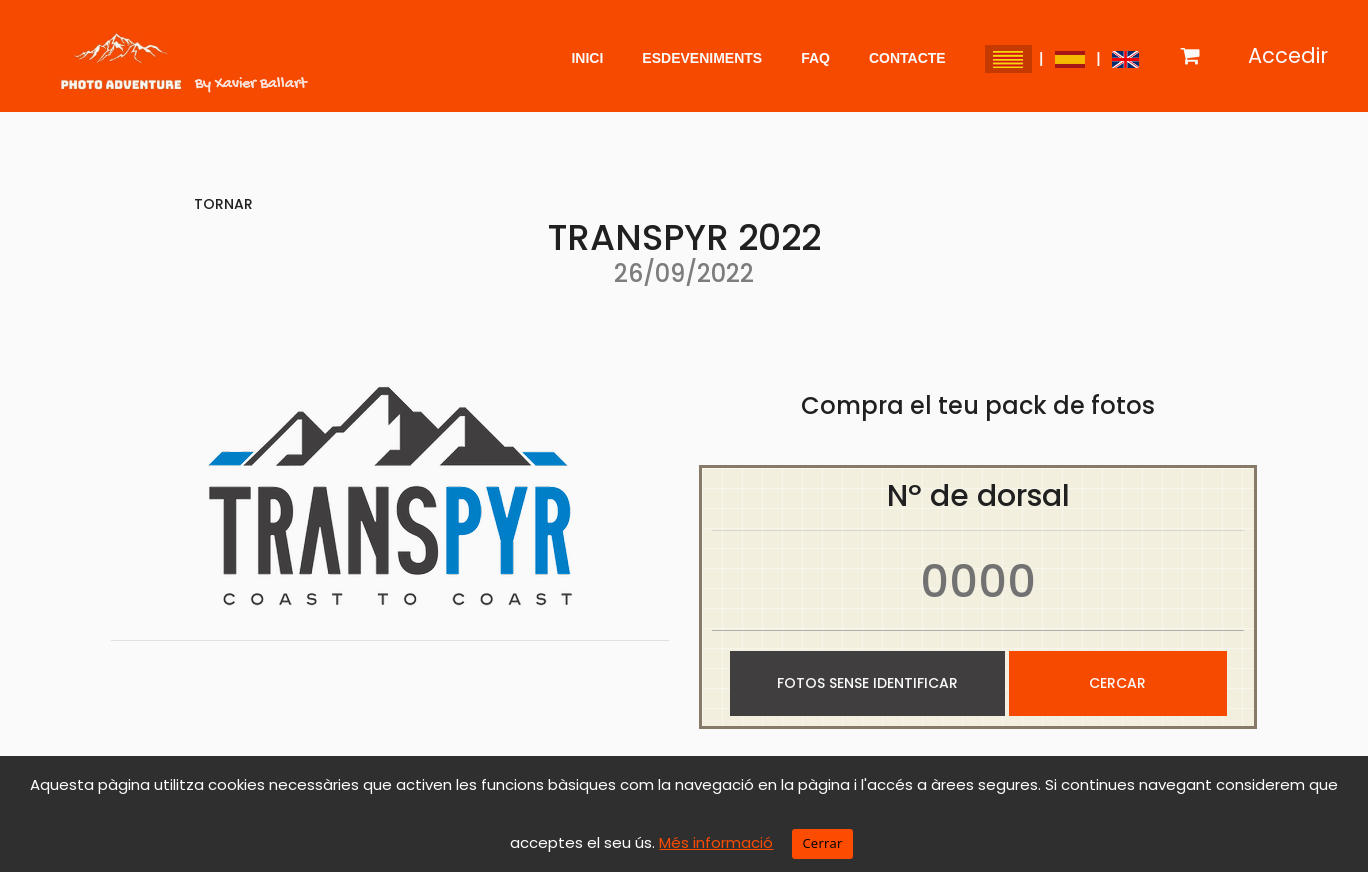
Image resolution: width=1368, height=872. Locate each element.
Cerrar (822, 843)
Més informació (716, 842)
